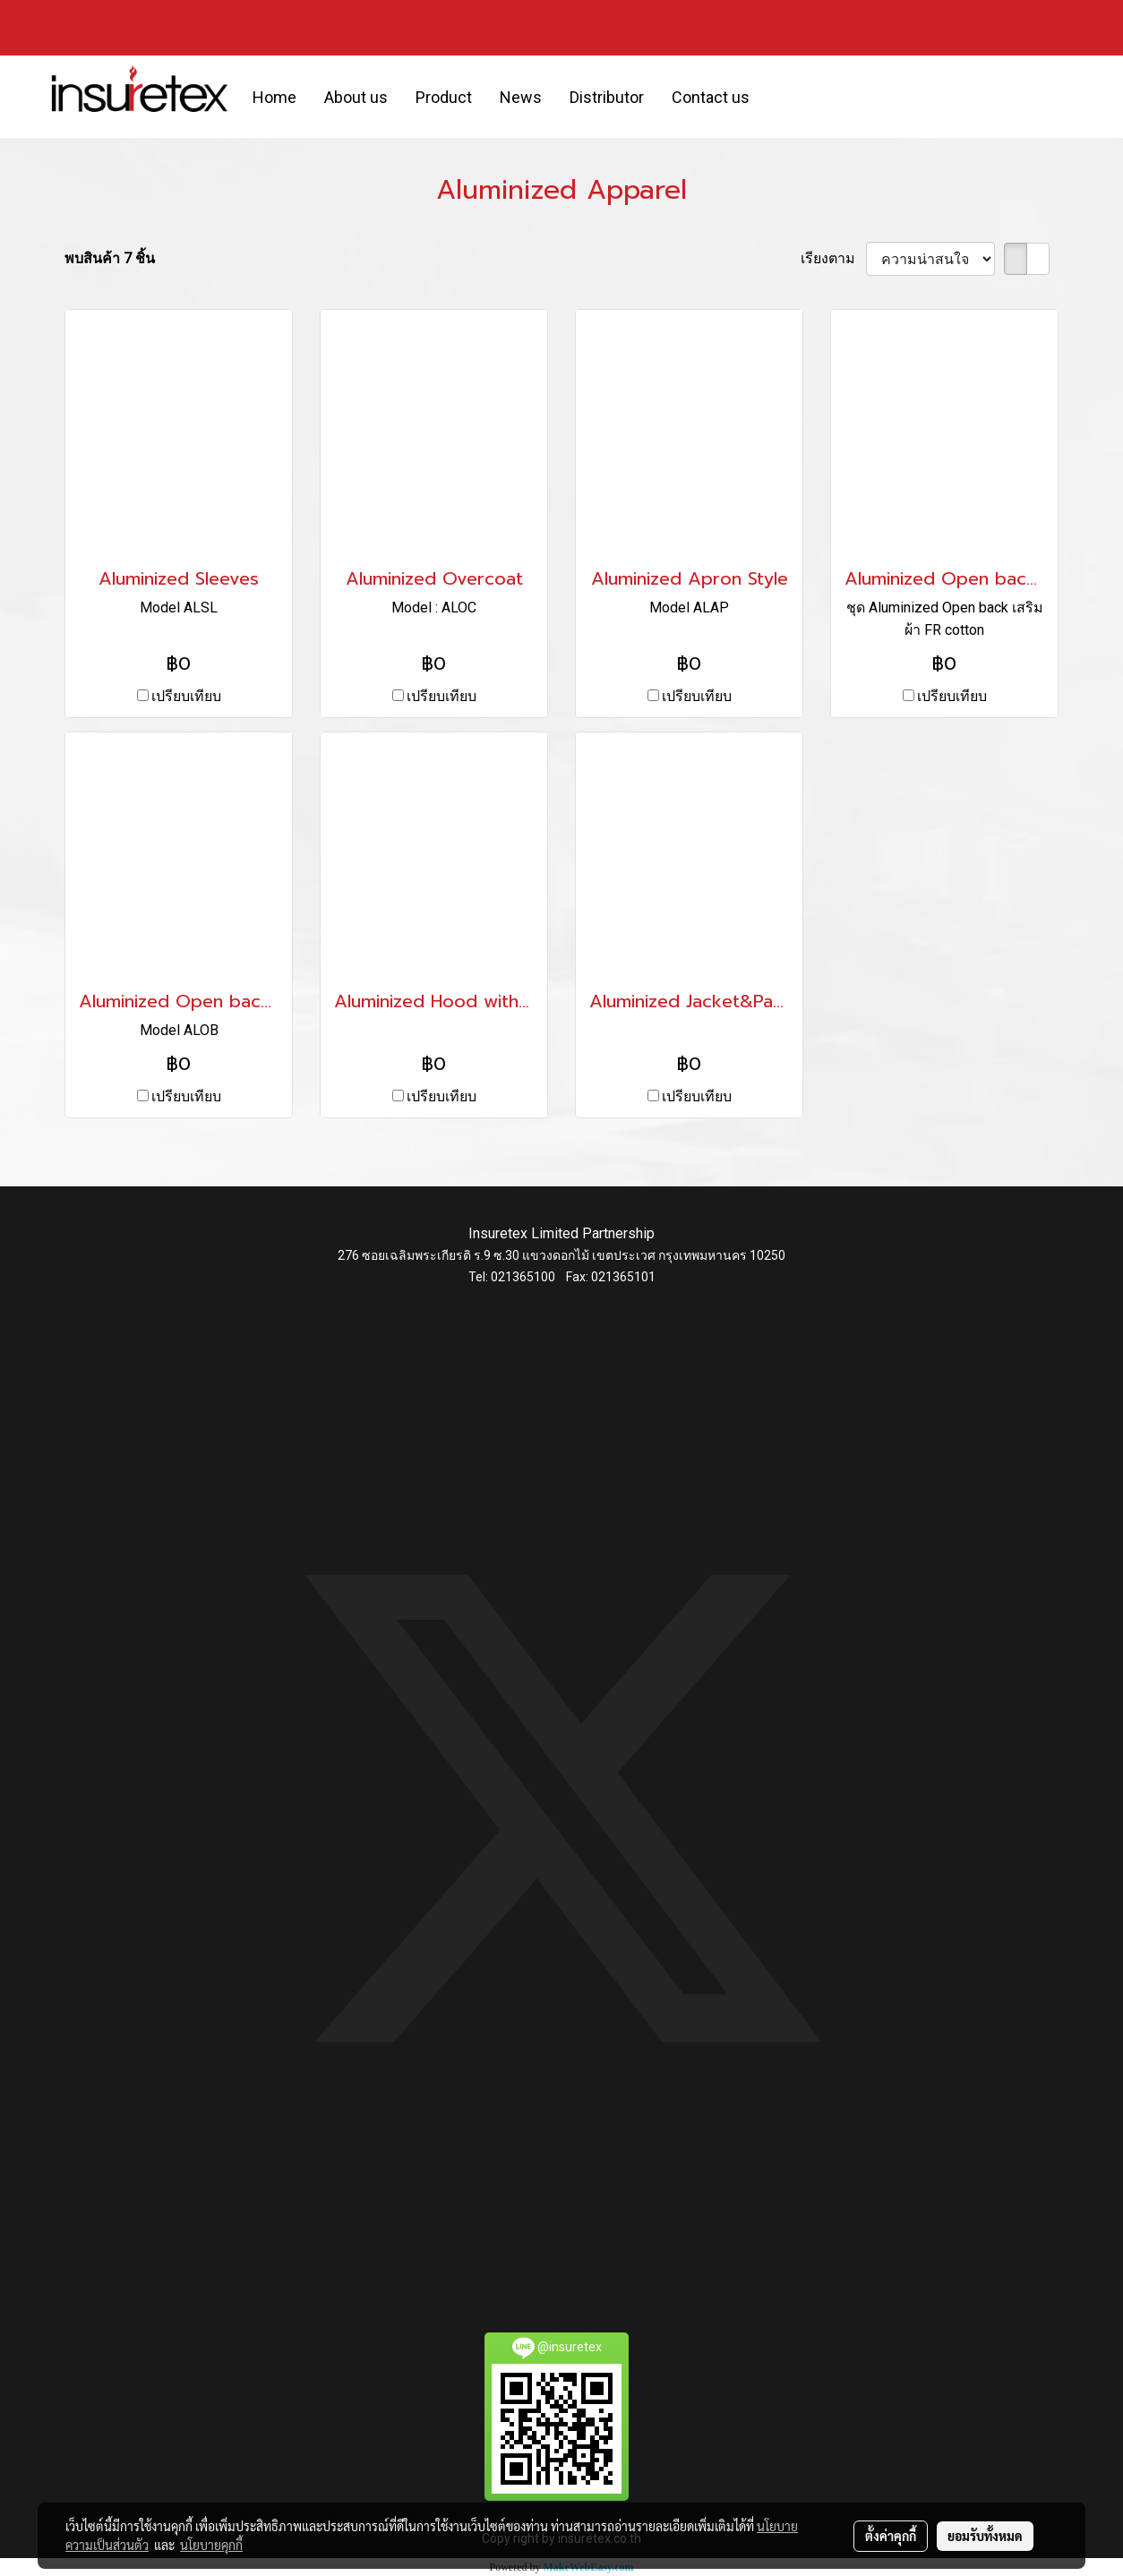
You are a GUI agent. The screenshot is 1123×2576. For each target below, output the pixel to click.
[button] (779, 97)
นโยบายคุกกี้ (211, 2545)
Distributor (607, 97)
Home (274, 97)
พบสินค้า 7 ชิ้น (109, 258)
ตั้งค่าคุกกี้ (890, 2536)
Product (444, 97)
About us (356, 97)
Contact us (711, 97)
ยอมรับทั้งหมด (985, 2536)
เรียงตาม (833, 258)
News (521, 97)
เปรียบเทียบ (186, 696)
